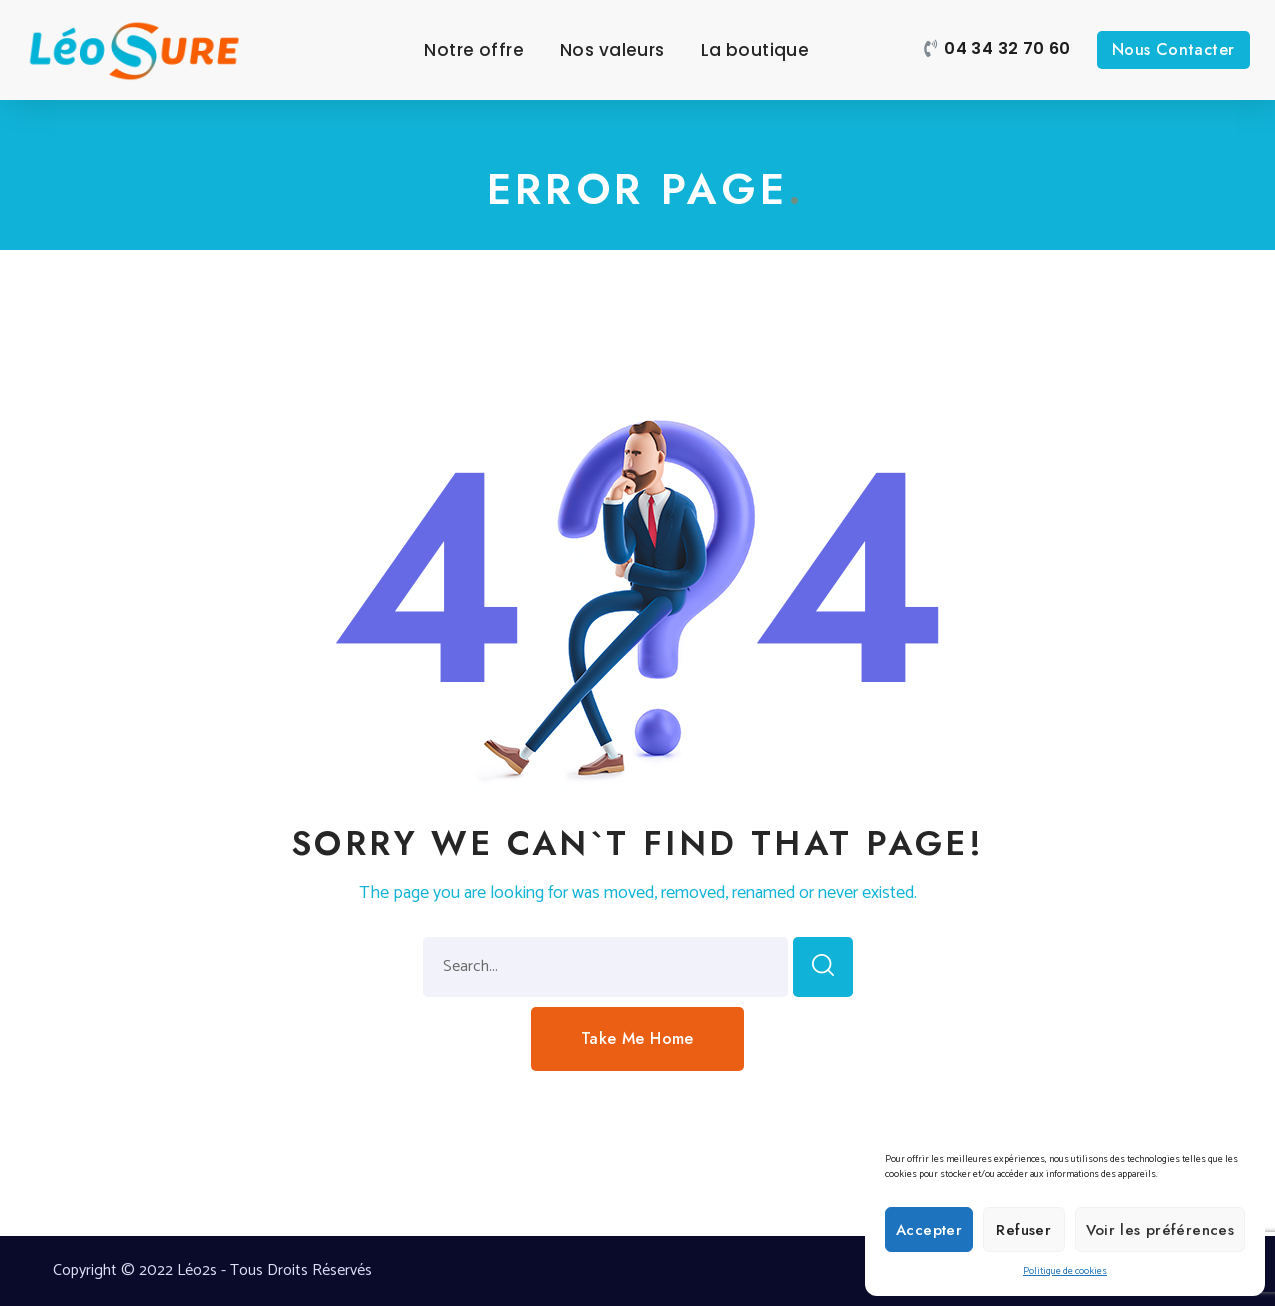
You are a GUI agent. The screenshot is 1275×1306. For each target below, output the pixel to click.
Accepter (929, 1230)
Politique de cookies (1065, 1271)
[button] (997, 49)
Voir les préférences (1160, 1230)
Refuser (1023, 1230)
